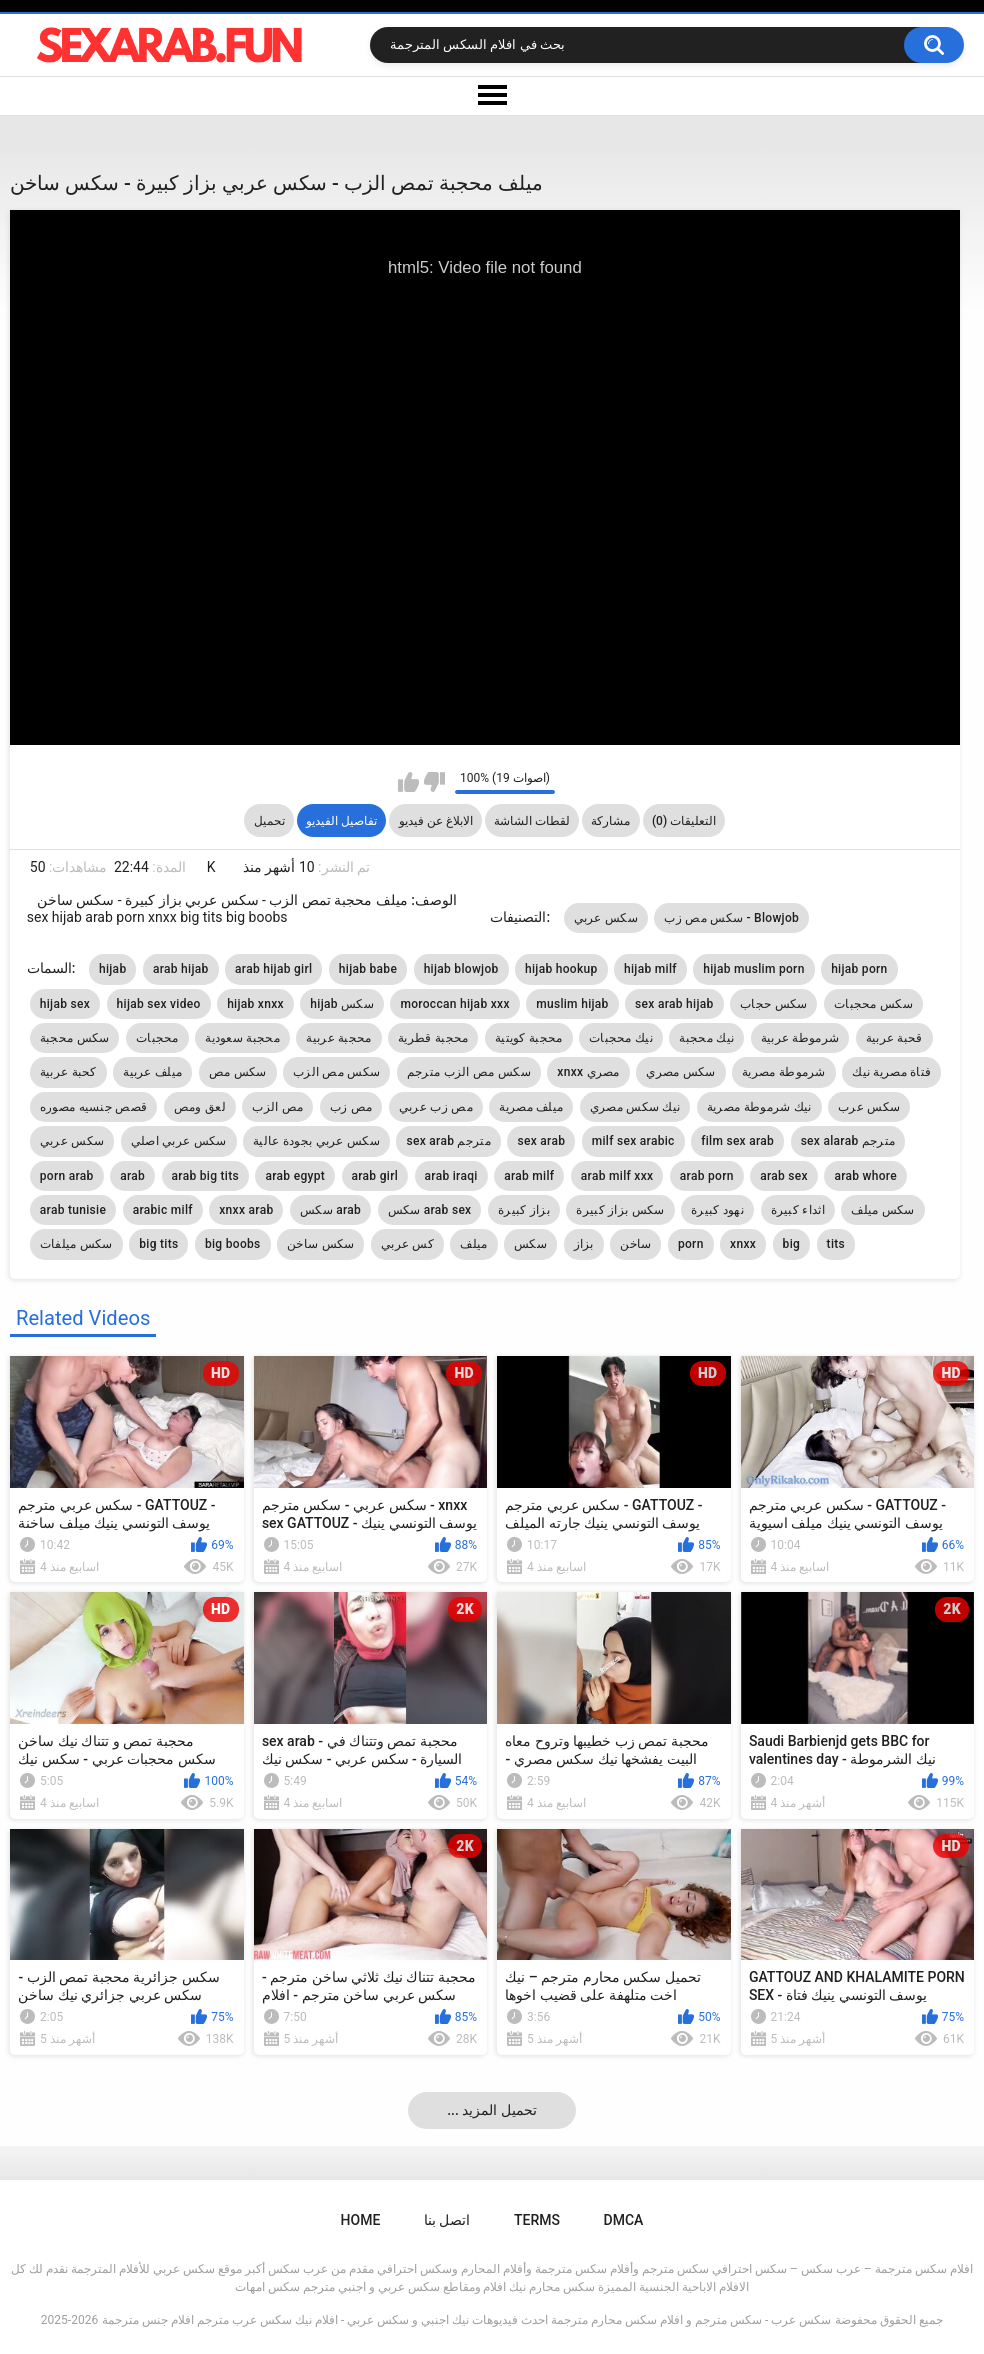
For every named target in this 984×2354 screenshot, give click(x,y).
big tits (158, 1244)
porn (691, 1244)
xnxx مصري (588, 1072)
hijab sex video (159, 1004)
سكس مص (238, 1072)
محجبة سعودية (242, 1038)
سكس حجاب (773, 1004)
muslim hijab (572, 1004)
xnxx (743, 1244)
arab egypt (295, 1176)
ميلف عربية (152, 1072)
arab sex (784, 1176)
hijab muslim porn (753, 969)
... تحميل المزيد (492, 2110)
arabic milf (163, 1210)
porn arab (67, 1176)
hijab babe (368, 969)
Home (361, 2220)
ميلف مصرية (531, 1107)
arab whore (865, 1176)
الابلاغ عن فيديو (436, 821)
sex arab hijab (674, 1004)
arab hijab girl (273, 969)
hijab (112, 969)
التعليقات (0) (684, 821)
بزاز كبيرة (524, 1210)
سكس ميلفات (76, 1244)
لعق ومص (200, 1107)
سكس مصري (680, 1072)
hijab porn (859, 969)
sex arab (541, 1141)
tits (836, 1244)
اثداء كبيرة (798, 1210)
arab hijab (181, 969)
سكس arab (330, 1210)
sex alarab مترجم (848, 1141)
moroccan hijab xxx (454, 1004)
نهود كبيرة (717, 1210)
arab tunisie (73, 1210)
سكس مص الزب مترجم (469, 1072)
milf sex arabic (633, 1141)
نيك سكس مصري (635, 1107)
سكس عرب (869, 1107)
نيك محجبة (706, 1038)
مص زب (351, 1107)
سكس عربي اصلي (179, 1141)
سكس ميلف (882, 1210)
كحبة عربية (68, 1072)
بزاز (584, 1244)
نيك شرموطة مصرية (759, 1107)
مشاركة (610, 821)
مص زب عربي (436, 1107)
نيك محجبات (621, 1038)
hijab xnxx (255, 1004)
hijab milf (650, 969)
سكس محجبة (75, 1038)
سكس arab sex (430, 1210)
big (792, 1244)
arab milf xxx (617, 1176)
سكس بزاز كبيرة (620, 1210)
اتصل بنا (447, 2220)
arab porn (707, 1176)
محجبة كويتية (529, 1038)
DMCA (624, 2220)
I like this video (408, 782)
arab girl (375, 1176)
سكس (530, 1244)
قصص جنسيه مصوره (93, 1107)
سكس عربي (606, 918)
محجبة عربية (338, 1038)
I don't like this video (434, 782)
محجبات (157, 1038)
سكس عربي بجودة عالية (316, 1141)
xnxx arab (246, 1210)
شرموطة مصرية (784, 1072)
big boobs (233, 1244)
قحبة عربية (894, 1038)
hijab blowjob (461, 969)
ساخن (635, 1244)
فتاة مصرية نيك (891, 1072)
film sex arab (737, 1141)
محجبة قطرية (433, 1038)
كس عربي (407, 1244)
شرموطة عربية (800, 1038)
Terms (537, 2220)
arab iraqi (451, 1176)
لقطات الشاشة (532, 821)
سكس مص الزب (336, 1072)
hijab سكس (342, 1004)
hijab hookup (561, 969)
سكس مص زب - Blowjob (731, 918)
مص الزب (277, 1107)
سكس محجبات (873, 1004)
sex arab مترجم (448, 1141)
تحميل (269, 821)
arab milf (529, 1176)
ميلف (473, 1244)
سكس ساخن (320, 1244)
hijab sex (65, 1004)
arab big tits (205, 1176)
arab (132, 1176)
